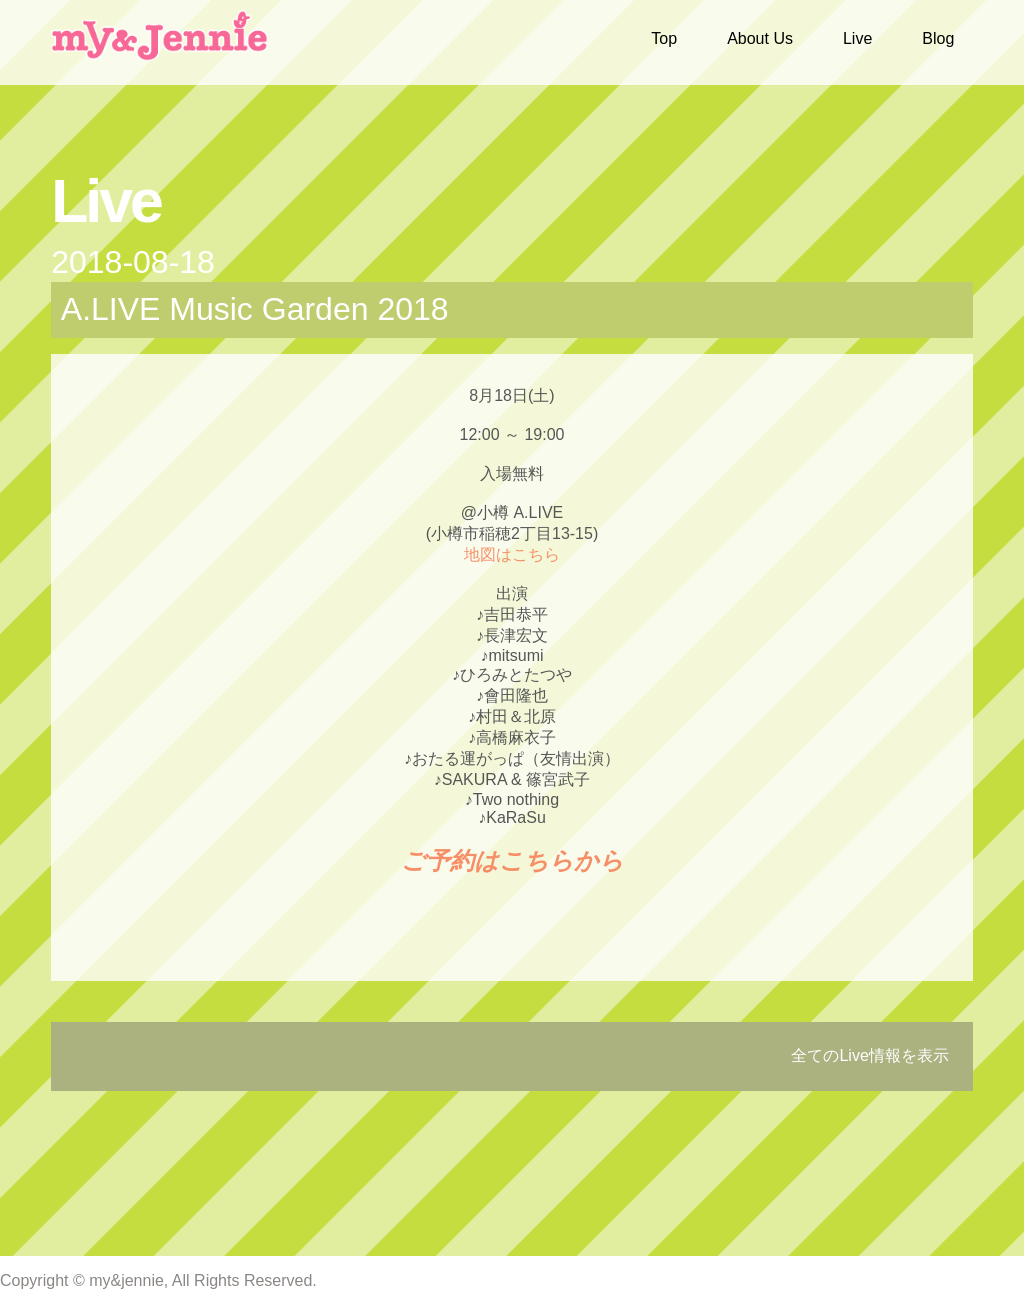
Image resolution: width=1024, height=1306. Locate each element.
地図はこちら (512, 554)
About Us (760, 38)
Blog (938, 38)
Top (664, 38)
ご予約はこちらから (512, 860)
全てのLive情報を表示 (869, 1055)
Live (857, 38)
